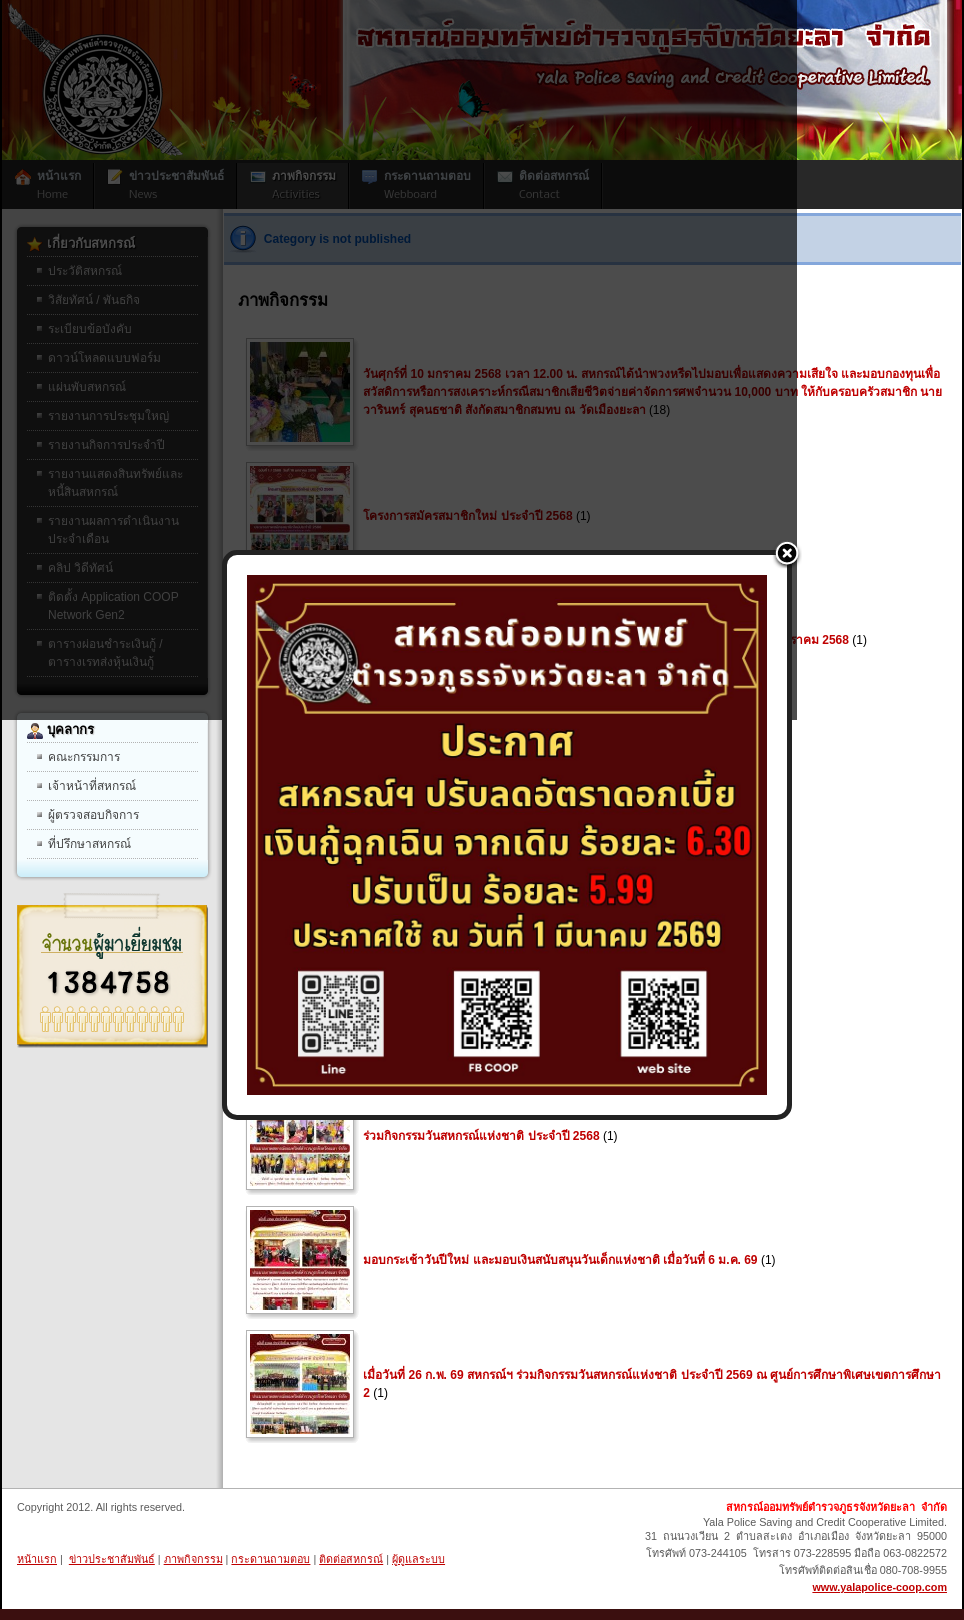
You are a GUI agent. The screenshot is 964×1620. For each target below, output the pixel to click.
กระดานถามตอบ (270, 1559)
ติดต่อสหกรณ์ (351, 1559)
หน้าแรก (37, 1559)
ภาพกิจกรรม (193, 1559)
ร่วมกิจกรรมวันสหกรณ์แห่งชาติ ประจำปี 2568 (481, 1136)
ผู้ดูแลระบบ (418, 1559)
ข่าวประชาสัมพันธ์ (112, 1559)
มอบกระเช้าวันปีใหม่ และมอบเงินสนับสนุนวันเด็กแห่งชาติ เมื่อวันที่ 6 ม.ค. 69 (560, 1260)
